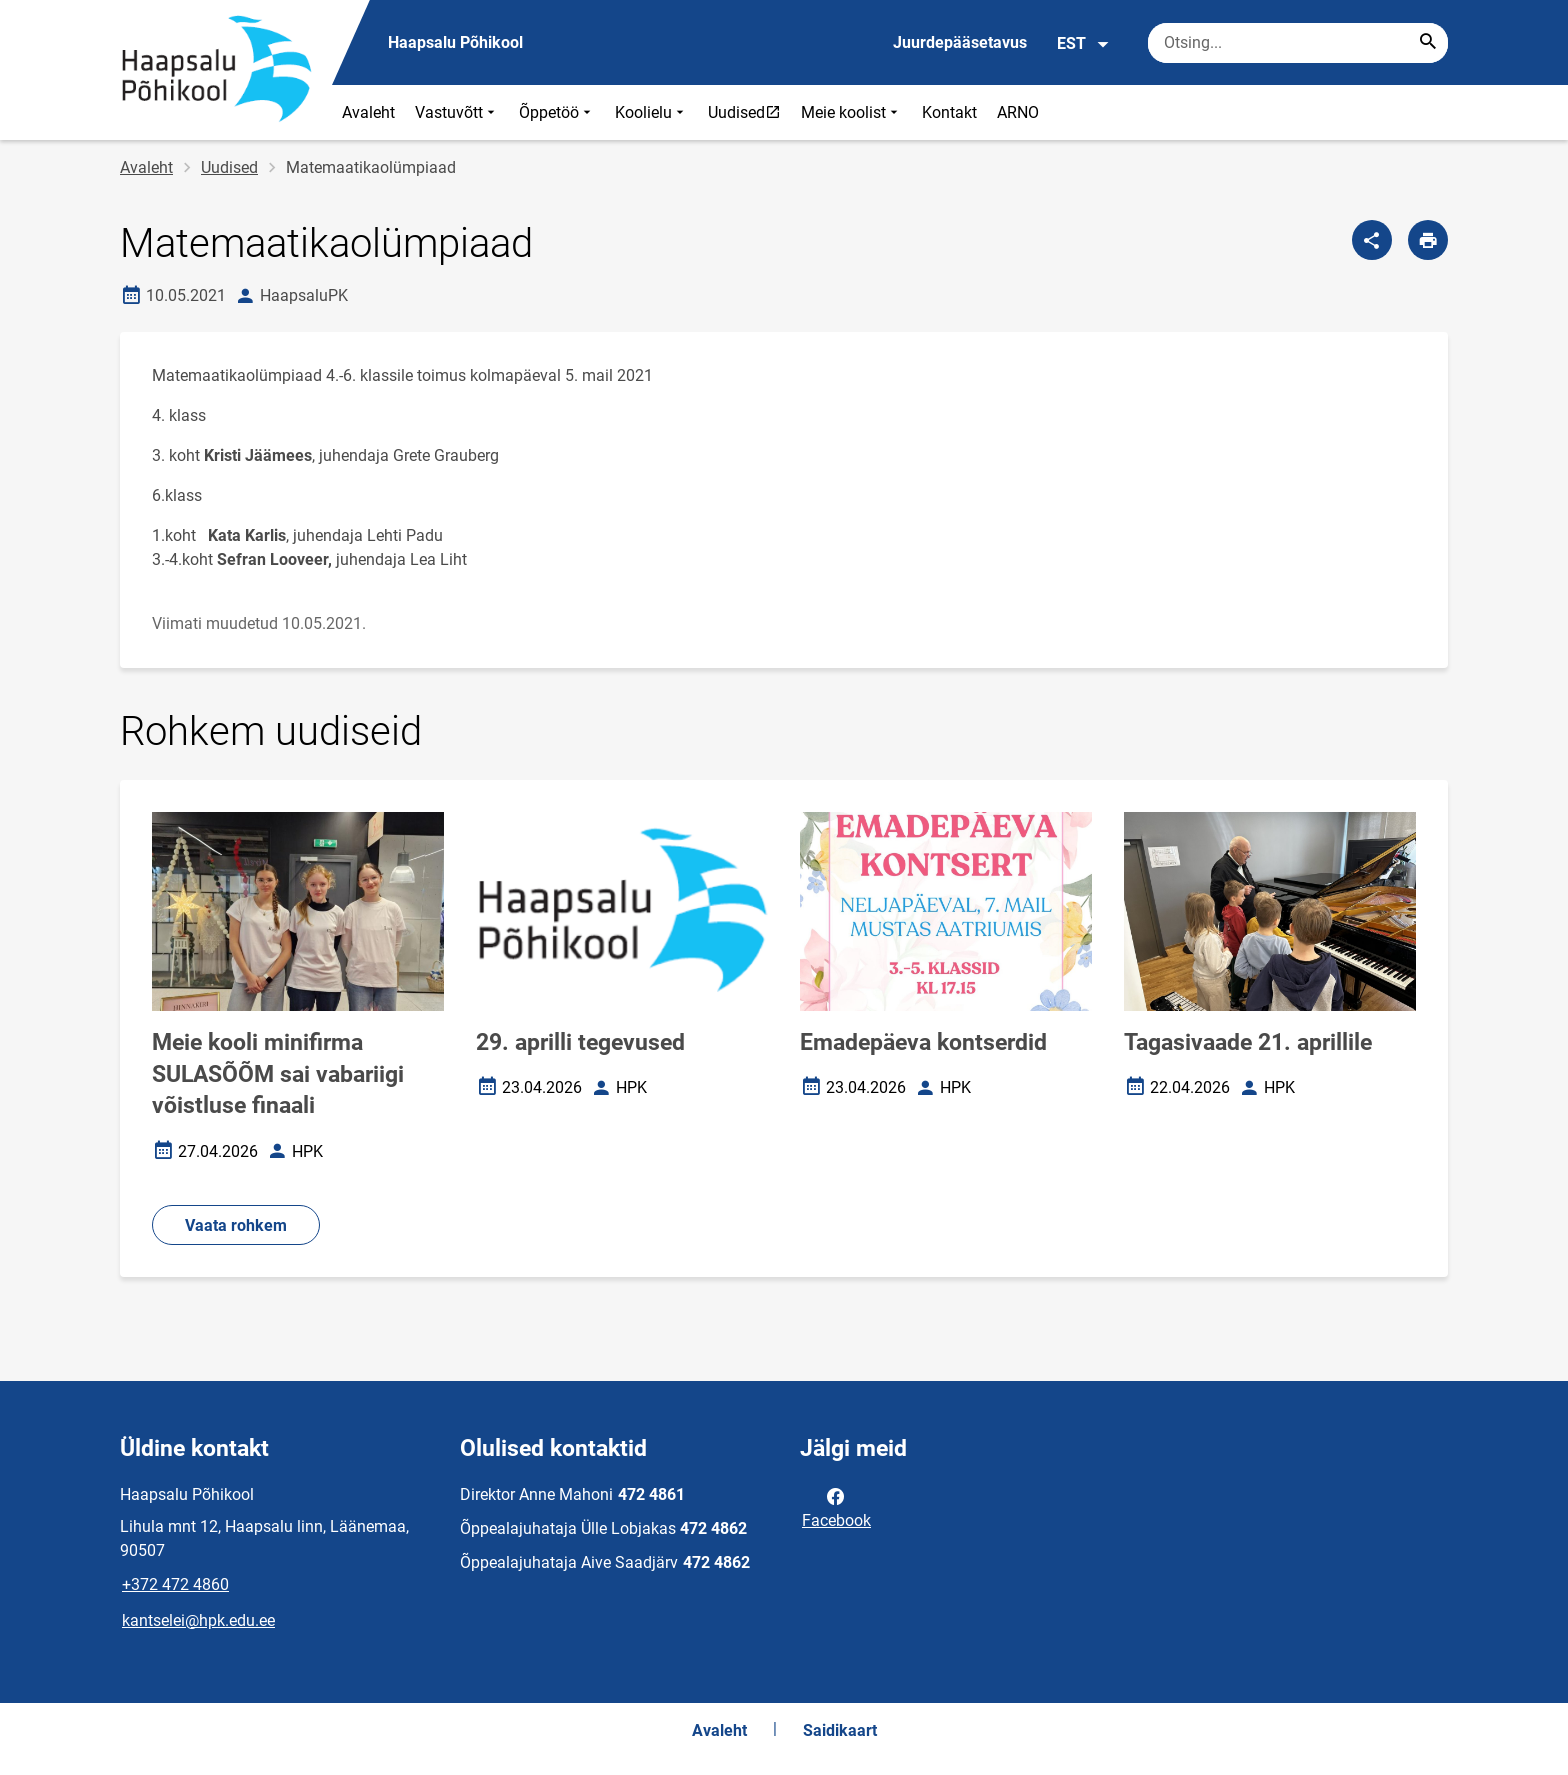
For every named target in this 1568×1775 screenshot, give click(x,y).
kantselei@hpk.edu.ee (198, 1620)
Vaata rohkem (236, 1225)
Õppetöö (557, 112)
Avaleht (368, 112)
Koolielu (651, 112)
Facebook (836, 1507)
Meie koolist (851, 112)
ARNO (1018, 112)
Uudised (749, 112)
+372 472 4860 (175, 1584)
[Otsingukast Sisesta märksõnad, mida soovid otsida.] (1298, 43)
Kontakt (949, 112)
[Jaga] (1372, 240)
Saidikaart (840, 1730)
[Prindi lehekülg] (1428, 240)
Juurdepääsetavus (960, 42)
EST (1083, 44)
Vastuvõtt (457, 112)
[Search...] (1428, 43)
